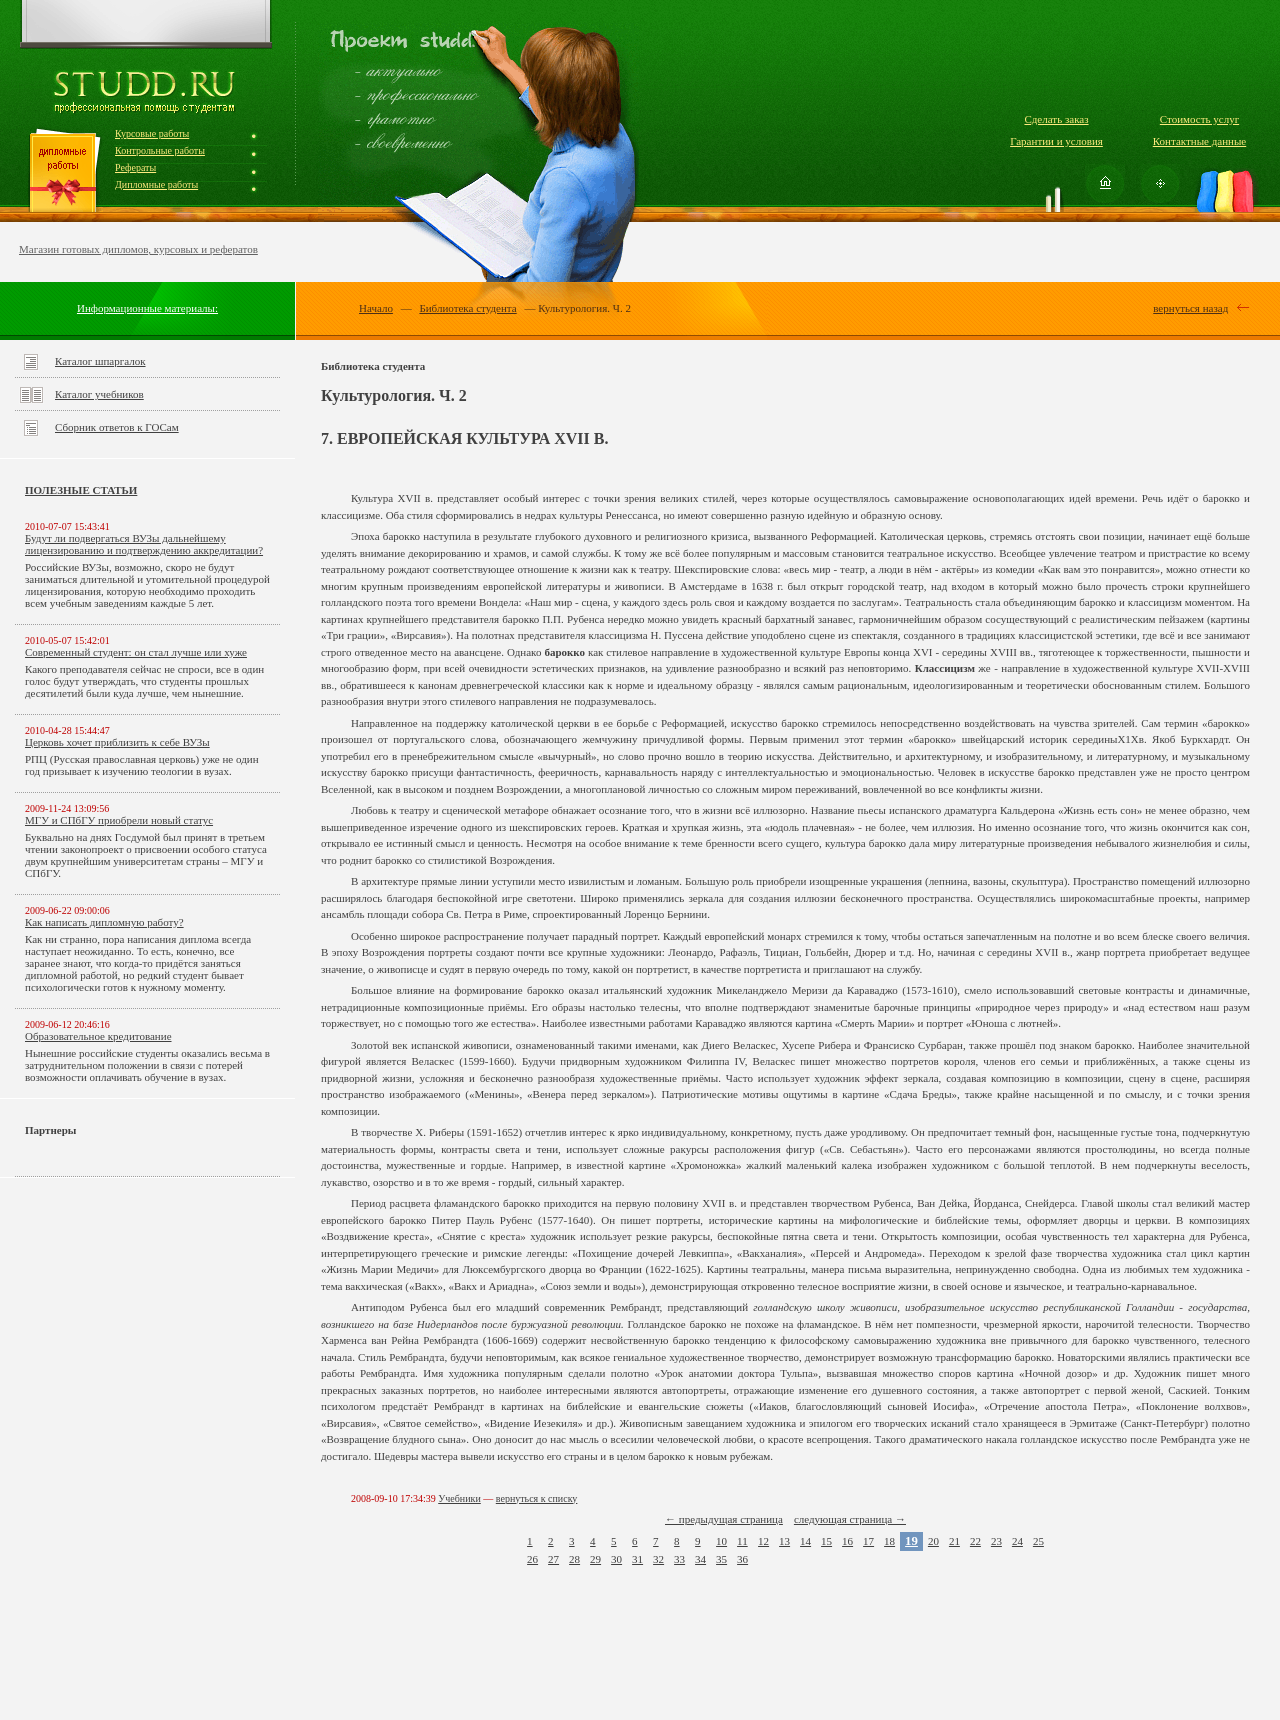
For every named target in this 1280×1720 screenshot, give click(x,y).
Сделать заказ (1056, 119)
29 (595, 1559)
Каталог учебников (99, 394)
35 (721, 1559)
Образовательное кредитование (98, 1036)
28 (574, 1559)
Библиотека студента (467, 308)
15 (826, 1541)
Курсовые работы (152, 133)
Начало (376, 308)
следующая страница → (850, 1519)
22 (975, 1541)
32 (658, 1559)
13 (784, 1541)
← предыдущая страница (724, 1519)
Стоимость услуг (1199, 119)
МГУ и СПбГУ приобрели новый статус (119, 820)
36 (742, 1559)
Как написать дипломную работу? (104, 922)
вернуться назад (1190, 308)
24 (1017, 1541)
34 (700, 1559)
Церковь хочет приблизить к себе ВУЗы (117, 742)
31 (637, 1559)
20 (933, 1541)
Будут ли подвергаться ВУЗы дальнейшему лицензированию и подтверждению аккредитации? (144, 544)
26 (532, 1559)
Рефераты (135, 167)
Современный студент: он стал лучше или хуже (136, 652)
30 (616, 1559)
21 (954, 1541)
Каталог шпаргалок (100, 361)
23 (996, 1541)
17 (868, 1541)
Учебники (459, 1498)
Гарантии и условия (1056, 141)
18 (889, 1541)
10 (721, 1541)
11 (742, 1541)
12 (763, 1541)
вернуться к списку (537, 1498)
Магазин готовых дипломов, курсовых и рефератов (138, 249)
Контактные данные (1199, 141)
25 (1038, 1541)
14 (805, 1541)
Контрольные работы (160, 150)
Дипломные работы (156, 184)
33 (679, 1559)
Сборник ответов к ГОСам (117, 427)
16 (847, 1541)
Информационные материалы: (147, 308)
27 (553, 1559)
